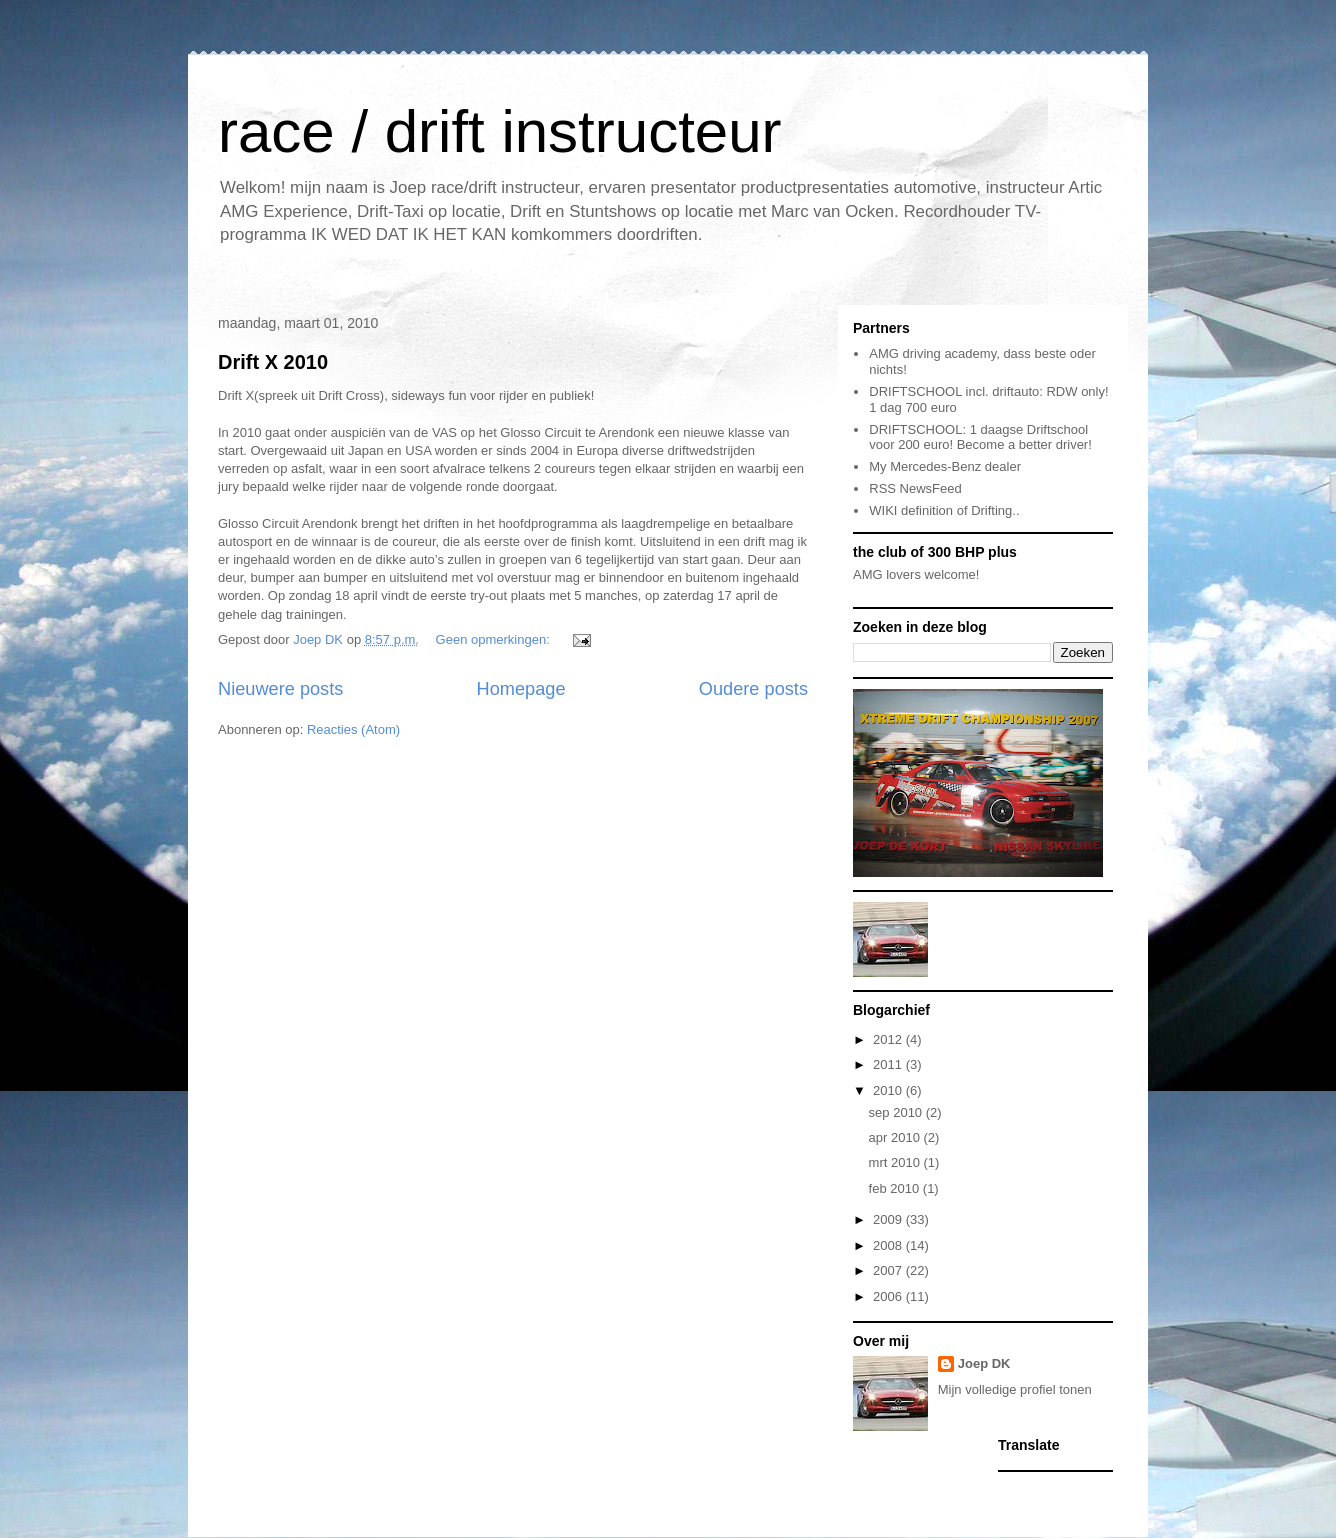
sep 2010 (897, 1112)
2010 (889, 1090)
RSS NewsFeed (915, 488)
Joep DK (984, 1363)
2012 (889, 1039)
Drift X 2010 (273, 362)
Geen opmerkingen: (495, 639)
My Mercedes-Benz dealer (945, 466)
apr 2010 (896, 1137)
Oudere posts (753, 689)
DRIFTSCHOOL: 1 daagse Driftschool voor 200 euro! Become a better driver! (980, 437)
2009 (889, 1219)
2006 (889, 1296)
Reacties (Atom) (353, 729)
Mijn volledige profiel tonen (1015, 1389)
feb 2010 (896, 1188)
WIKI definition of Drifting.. (944, 510)
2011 (889, 1064)
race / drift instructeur (500, 131)
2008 (889, 1245)
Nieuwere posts (280, 689)
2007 (889, 1270)
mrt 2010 (896, 1162)
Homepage (521, 689)
